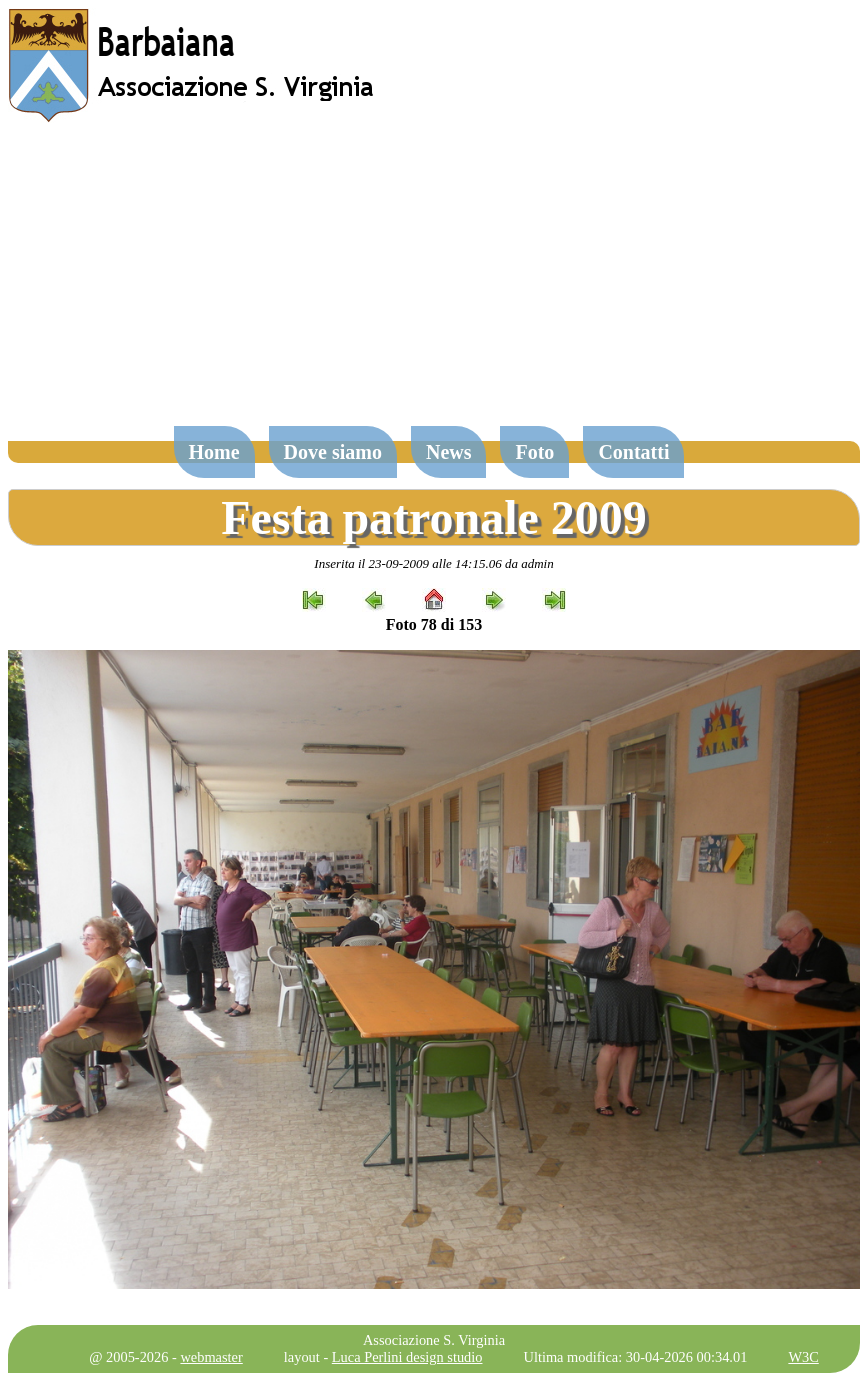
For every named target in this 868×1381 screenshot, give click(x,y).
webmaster (211, 1357)
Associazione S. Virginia (434, 1340)
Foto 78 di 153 (434, 624)
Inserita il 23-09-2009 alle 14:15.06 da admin (433, 563)
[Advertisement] (434, 284)
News (449, 452)
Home (214, 452)
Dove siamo (333, 452)
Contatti (633, 452)
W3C (803, 1357)
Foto (534, 452)
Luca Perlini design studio (407, 1357)
